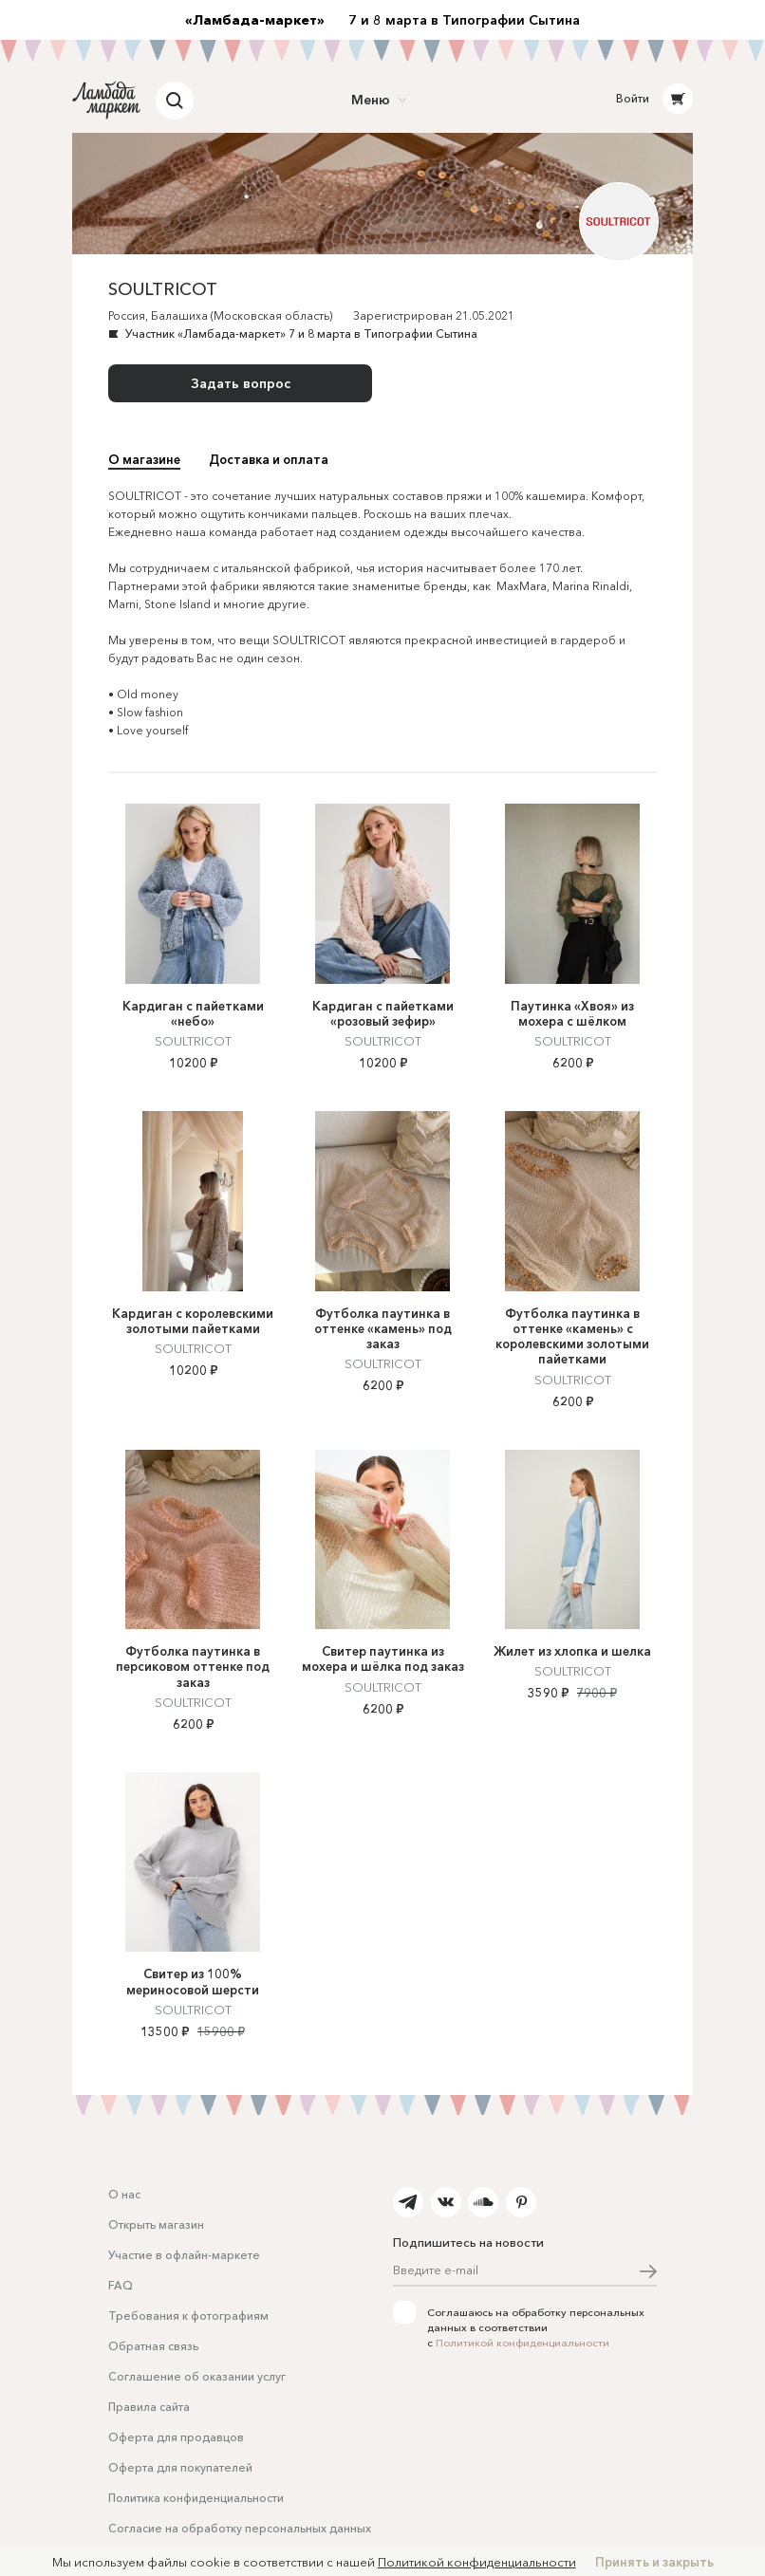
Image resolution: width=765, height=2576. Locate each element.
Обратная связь (153, 2346)
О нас (124, 2194)
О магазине (144, 459)
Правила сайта (149, 2407)
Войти (632, 98)
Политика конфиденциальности (196, 2498)
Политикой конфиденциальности (522, 2342)
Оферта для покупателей (180, 2467)
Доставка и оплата (268, 459)
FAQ (120, 2285)
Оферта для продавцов (176, 2437)
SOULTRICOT (193, 1040)
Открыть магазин (156, 2224)
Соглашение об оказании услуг (197, 2376)
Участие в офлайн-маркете (184, 2255)
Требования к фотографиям (188, 2315)
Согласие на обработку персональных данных (239, 2528)
